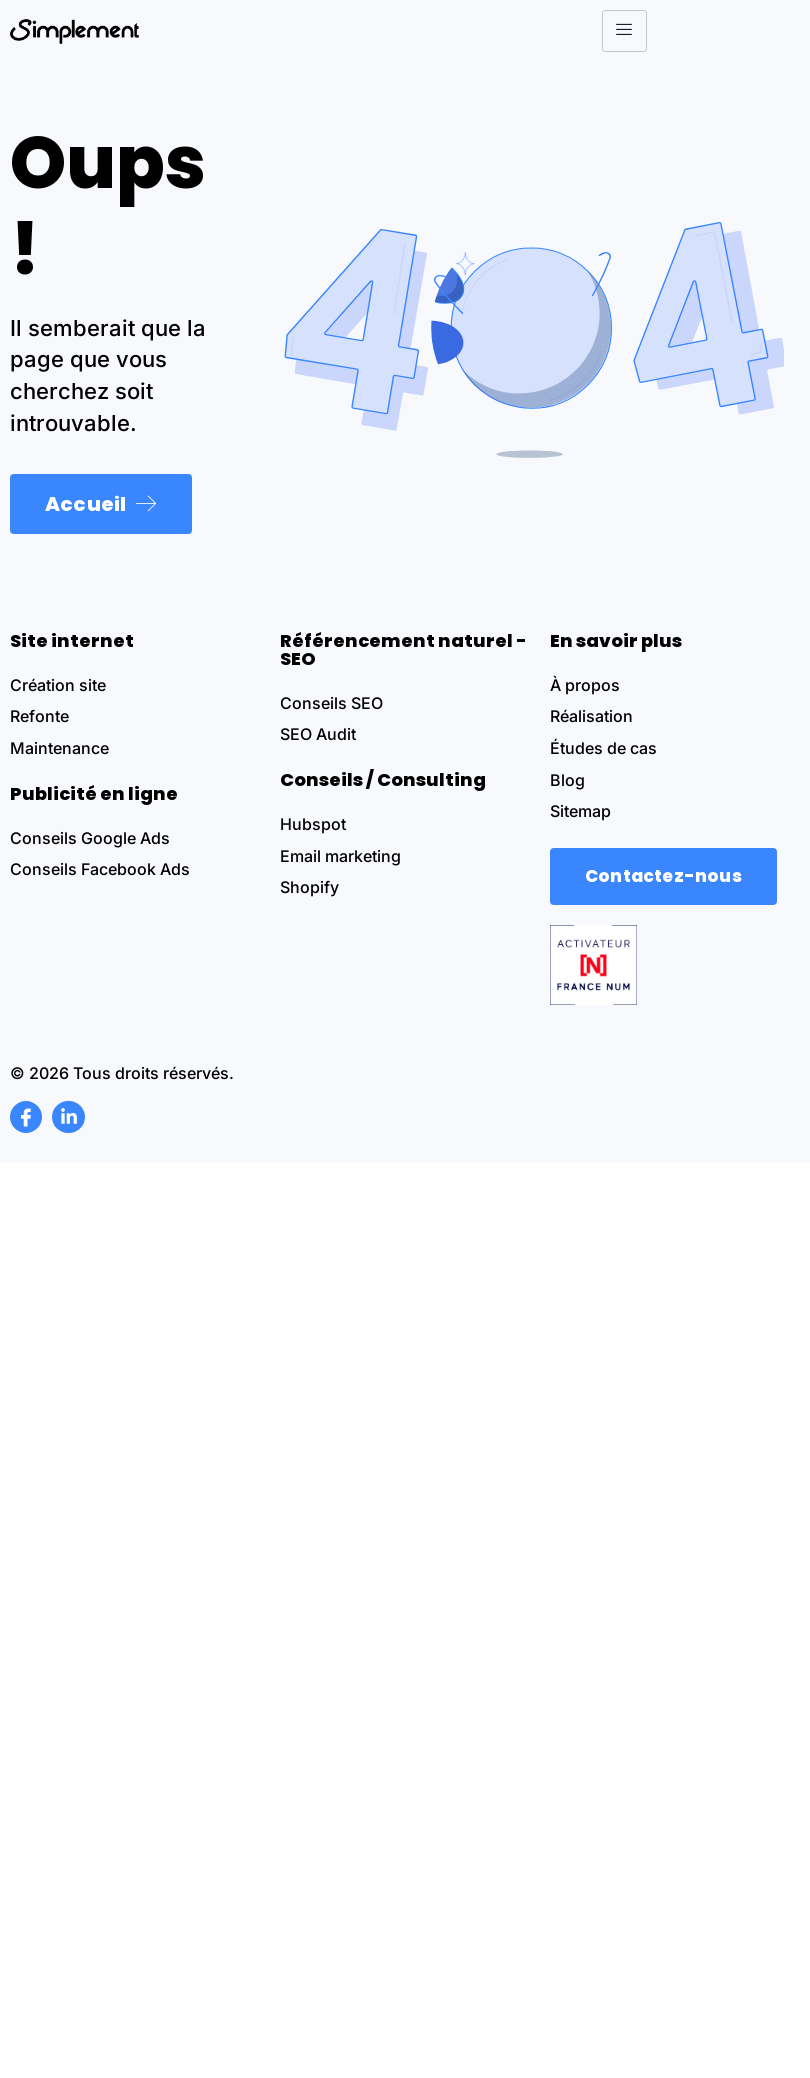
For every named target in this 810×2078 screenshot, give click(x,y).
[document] (405, 1039)
